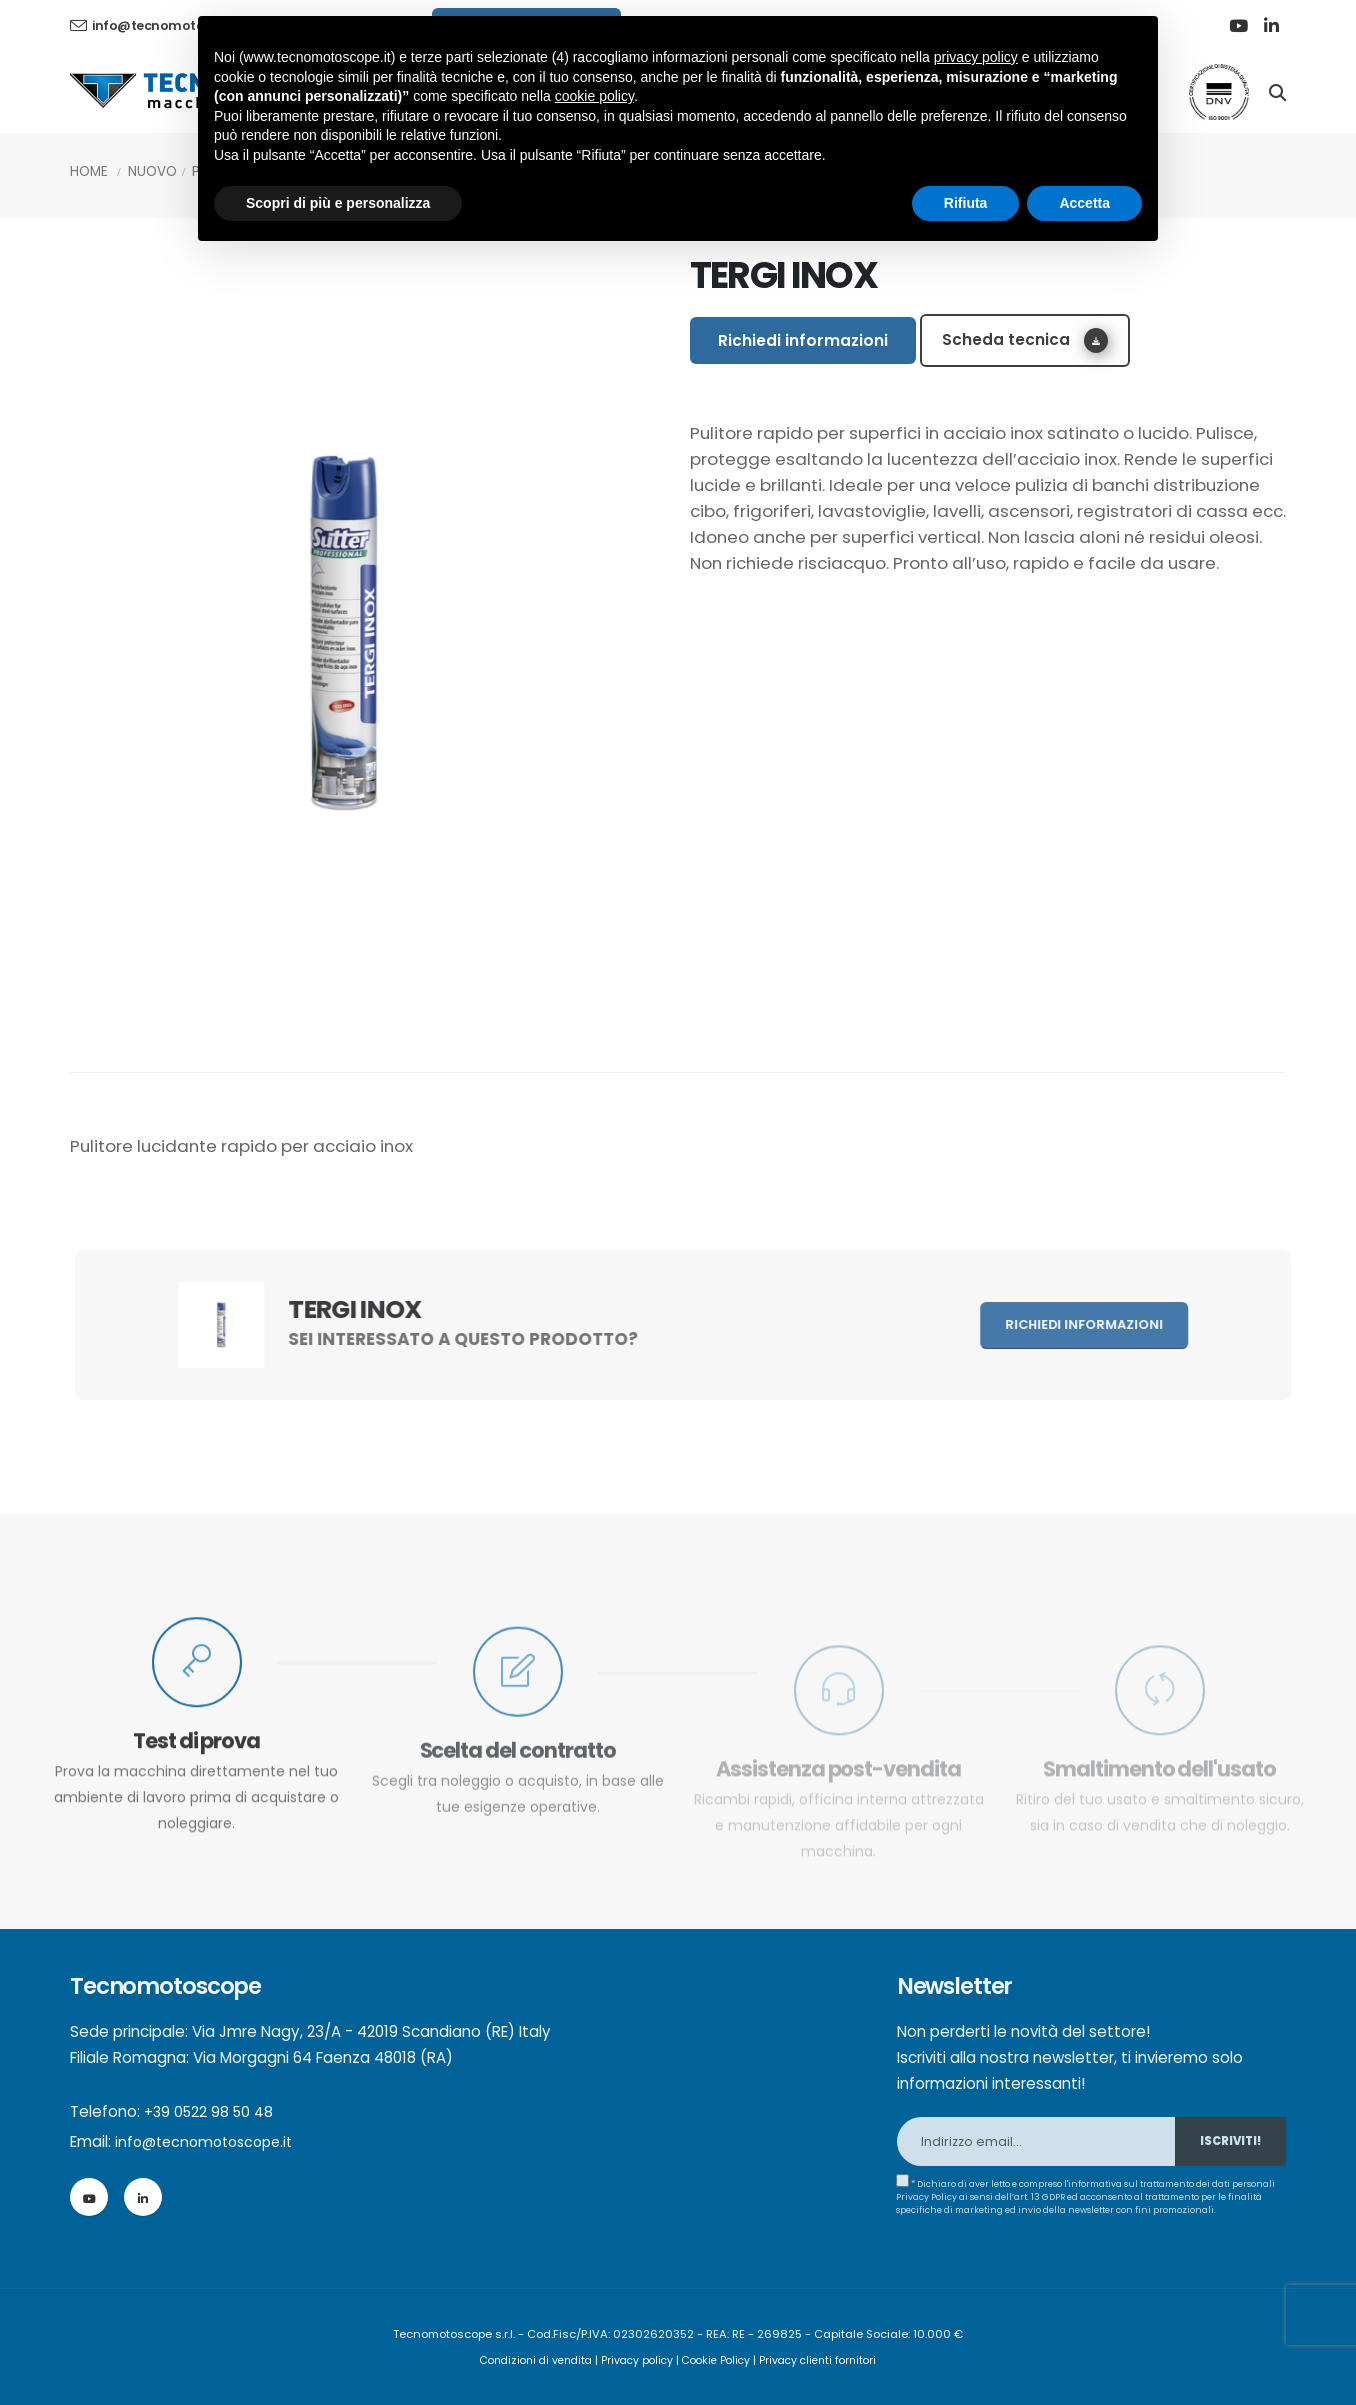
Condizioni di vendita (527, 2360)
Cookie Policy (720, 2360)
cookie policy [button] (594, 96)
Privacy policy (636, 2360)
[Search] (1277, 91)
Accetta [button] (1084, 203)
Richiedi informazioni (803, 340)
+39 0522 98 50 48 (211, 2111)
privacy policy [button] (976, 57)
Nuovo (152, 171)
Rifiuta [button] (966, 203)
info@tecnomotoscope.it (210, 2141)
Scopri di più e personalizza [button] (338, 203)
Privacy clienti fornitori (828, 2360)
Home (89, 171)
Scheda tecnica (1025, 340)
